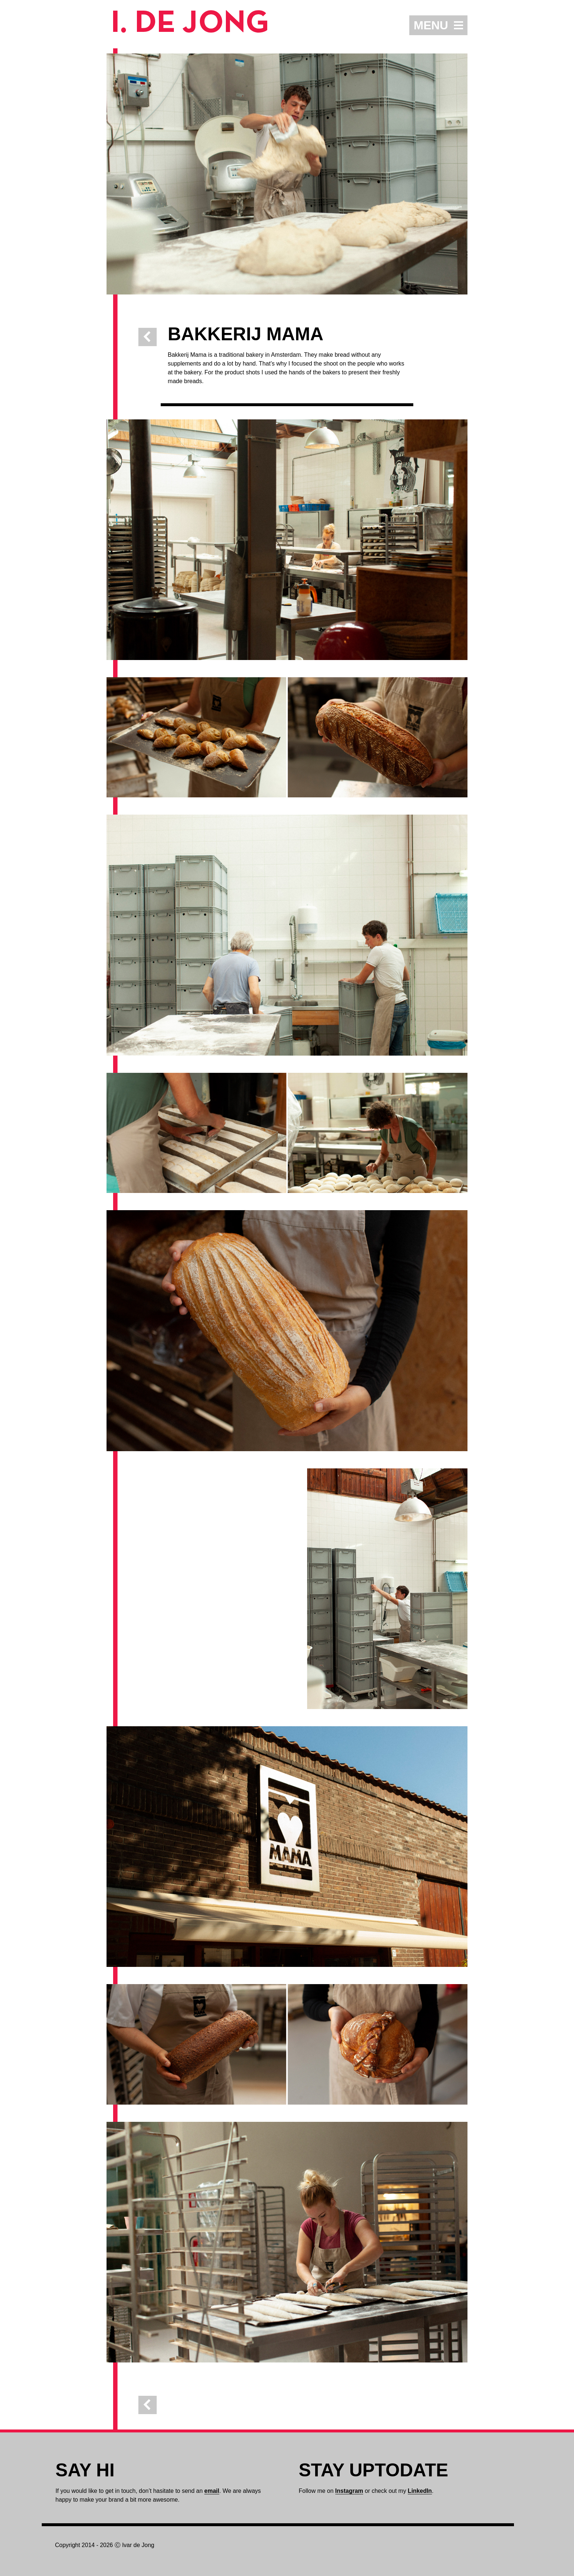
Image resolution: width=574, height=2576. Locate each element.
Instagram (349, 2491)
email (211, 2491)
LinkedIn (420, 2491)
